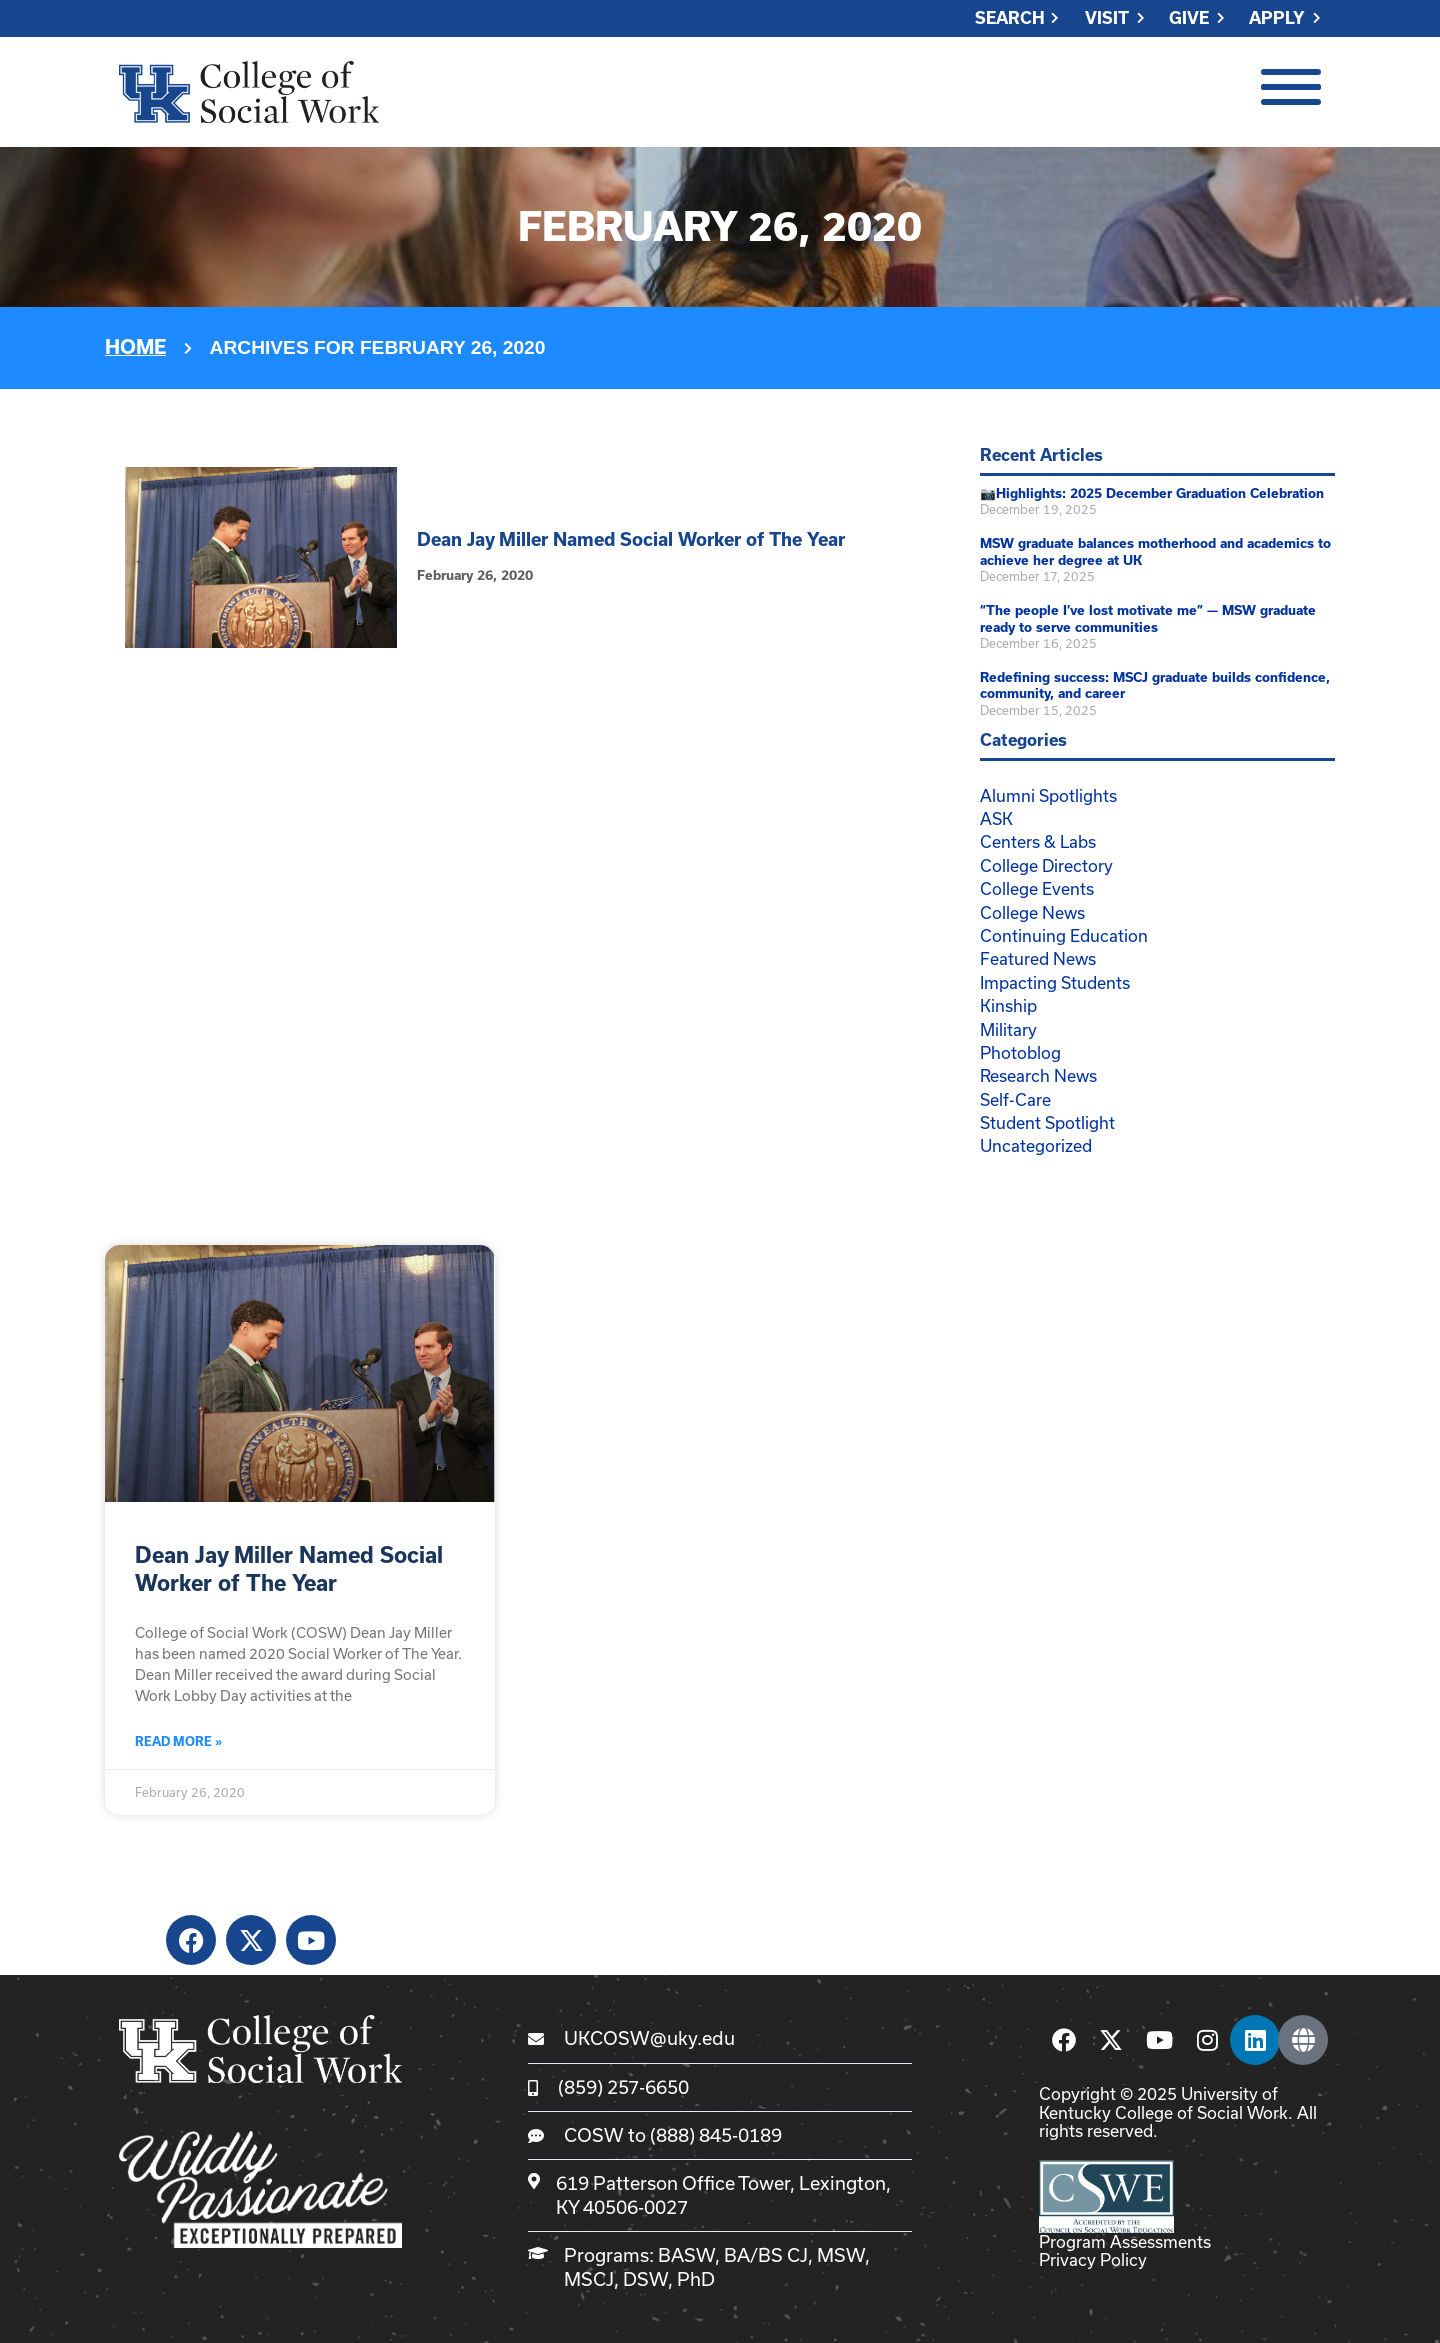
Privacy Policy (1093, 2259)
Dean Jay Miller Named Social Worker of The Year (631, 539)
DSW (645, 2279)
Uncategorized (1036, 1145)
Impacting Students (1055, 982)
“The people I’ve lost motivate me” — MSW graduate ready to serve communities (1148, 619)
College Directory (1046, 865)
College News (1032, 912)
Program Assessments (1125, 2241)
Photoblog (1020, 1052)
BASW (686, 2255)
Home (135, 347)
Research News (1038, 1075)
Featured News (1038, 958)
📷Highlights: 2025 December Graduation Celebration (1152, 493)
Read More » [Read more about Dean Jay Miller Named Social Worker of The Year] (178, 1741)
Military (1008, 1029)
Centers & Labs (1038, 841)
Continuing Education (1064, 935)
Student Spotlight (1047, 1122)
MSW (841, 2255)
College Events (1037, 888)
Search (1010, 18)
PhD (696, 2279)
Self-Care (1015, 1099)
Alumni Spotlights (1048, 795)
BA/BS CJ (766, 2255)
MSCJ (589, 2279)
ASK (996, 818)
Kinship (1008, 1005)
